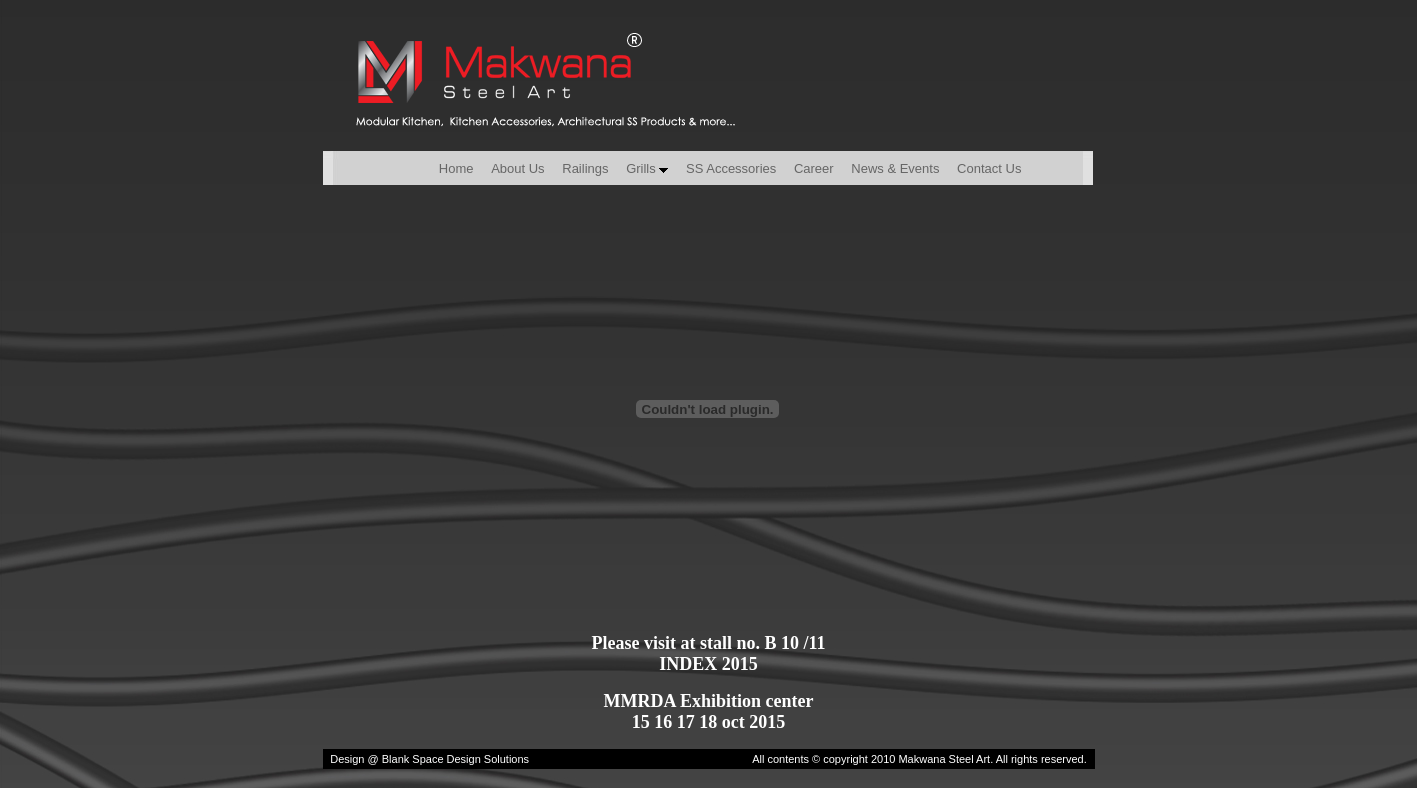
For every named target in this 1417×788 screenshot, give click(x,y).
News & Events (895, 168)
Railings (585, 168)
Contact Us (989, 168)
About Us (517, 168)
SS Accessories (731, 168)
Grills (647, 168)
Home (427, 168)
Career (814, 168)
